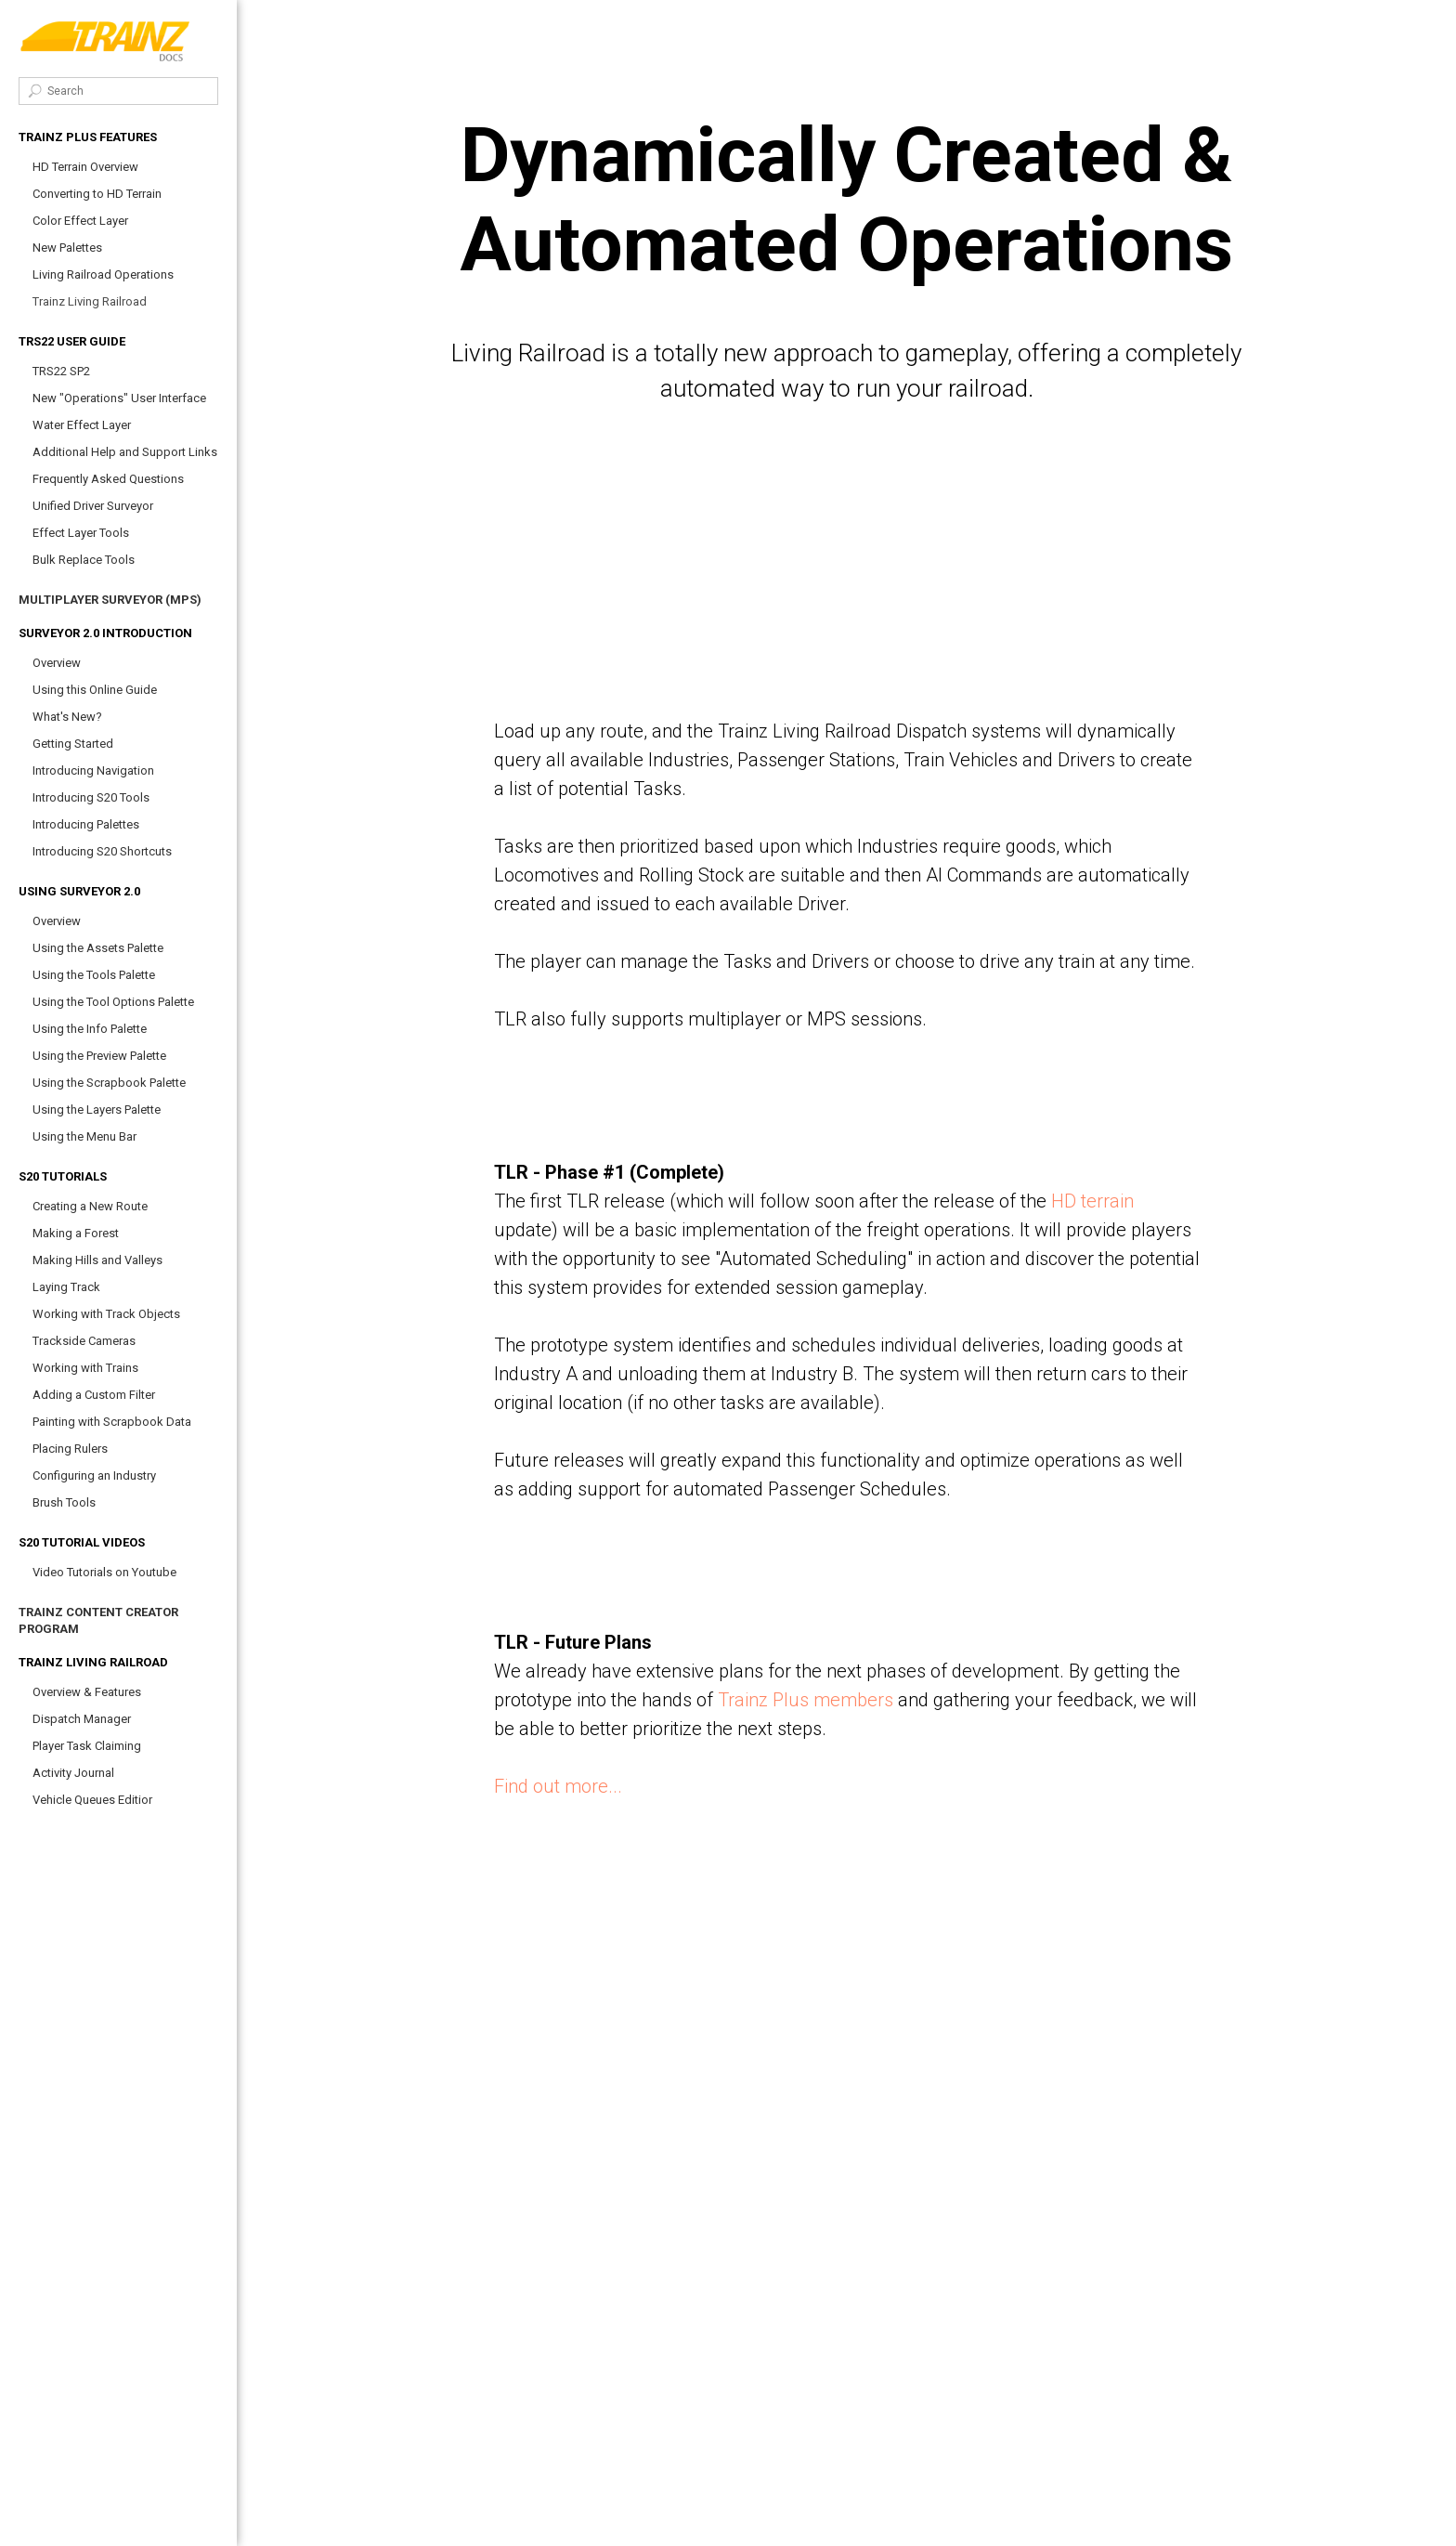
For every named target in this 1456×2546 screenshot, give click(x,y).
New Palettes (67, 248)
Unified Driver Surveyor (92, 506)
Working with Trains (85, 1368)
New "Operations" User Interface (119, 398)
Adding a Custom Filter (93, 1395)
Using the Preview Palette (99, 1056)
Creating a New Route (90, 1206)
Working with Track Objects (106, 1314)
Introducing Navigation (93, 770)
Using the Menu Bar (84, 1136)
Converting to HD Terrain (97, 194)
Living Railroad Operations (103, 274)
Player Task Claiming (86, 1746)
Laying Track (66, 1287)
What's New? (67, 717)
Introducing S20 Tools (91, 797)
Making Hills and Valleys (97, 1260)
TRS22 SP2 (61, 371)
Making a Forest (75, 1233)
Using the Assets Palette (97, 948)
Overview (56, 663)
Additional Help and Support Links (124, 452)
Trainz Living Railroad (89, 301)
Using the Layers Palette (96, 1109)
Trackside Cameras (84, 1341)
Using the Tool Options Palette (113, 1002)
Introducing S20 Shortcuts (102, 851)
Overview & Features (86, 1692)
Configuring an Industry (94, 1475)
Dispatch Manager (81, 1719)
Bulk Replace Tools (83, 560)
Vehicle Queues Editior (92, 1800)
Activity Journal (73, 1773)
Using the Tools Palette (93, 975)
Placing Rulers (70, 1449)
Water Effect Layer (81, 425)
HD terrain (1092, 1201)
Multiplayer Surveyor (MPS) (110, 600)
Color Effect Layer (80, 221)
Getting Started (72, 744)
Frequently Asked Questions (108, 479)
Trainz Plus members (805, 1700)
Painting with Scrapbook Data (111, 1422)
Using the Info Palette (89, 1029)
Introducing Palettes (85, 824)
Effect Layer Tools (80, 533)
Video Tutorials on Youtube (104, 1572)
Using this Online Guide (94, 690)
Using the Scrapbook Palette (109, 1083)
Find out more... (558, 1786)
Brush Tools (64, 1502)
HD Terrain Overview (85, 167)
